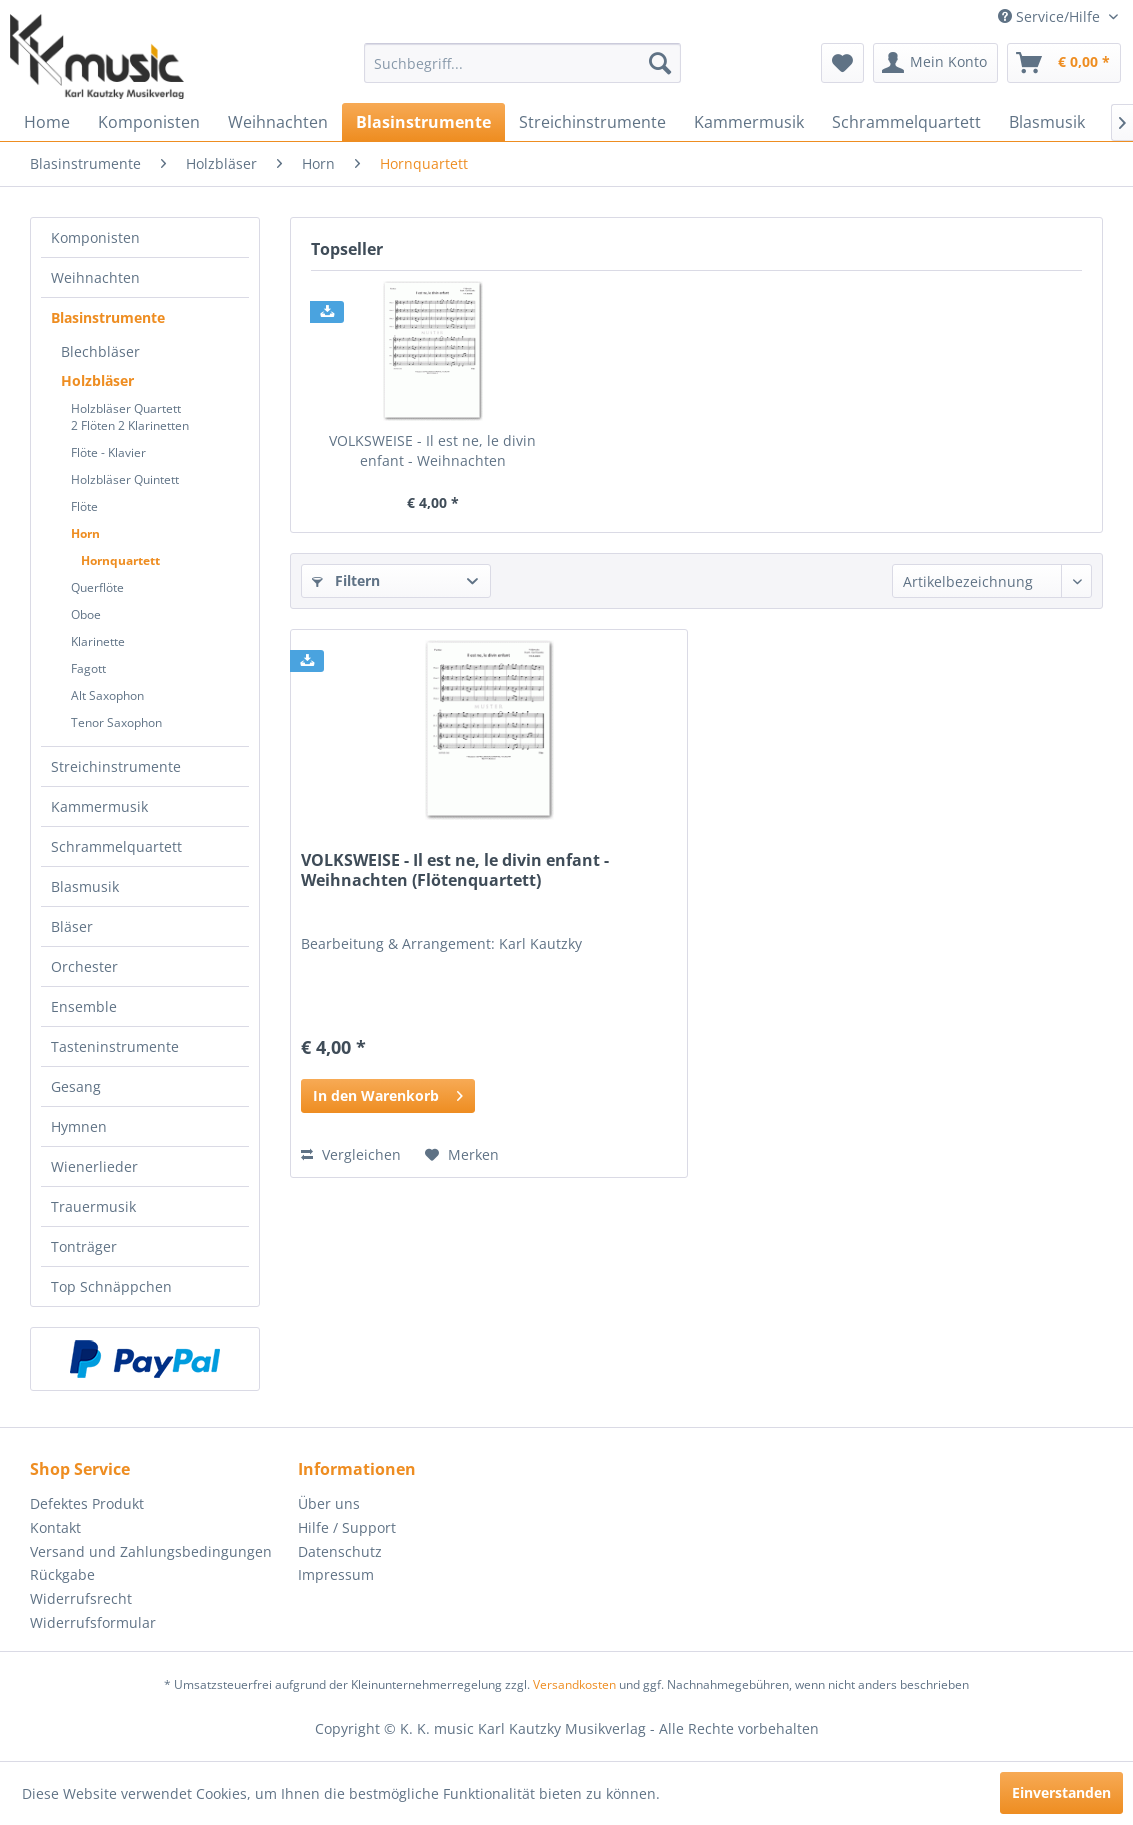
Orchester (84, 966)
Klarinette (98, 641)
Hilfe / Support (347, 1527)
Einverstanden (1061, 1792)
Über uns (329, 1503)
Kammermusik (99, 806)
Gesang (76, 1086)
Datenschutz (340, 1551)
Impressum (336, 1574)
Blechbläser (100, 351)
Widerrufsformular (93, 1622)
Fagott (88, 668)
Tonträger (84, 1246)
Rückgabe (62, 1574)
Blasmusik (85, 886)
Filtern (346, 580)
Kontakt (55, 1527)
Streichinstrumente (116, 766)
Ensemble (84, 1006)
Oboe (86, 614)
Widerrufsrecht (81, 1598)
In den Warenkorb (388, 1092)
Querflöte (97, 587)
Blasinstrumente (108, 317)
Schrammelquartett (116, 846)
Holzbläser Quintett (125, 479)
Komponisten (95, 237)
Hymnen (79, 1126)
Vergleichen (351, 1154)
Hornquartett (120, 560)
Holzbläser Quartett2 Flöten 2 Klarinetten (130, 417)
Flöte (84, 506)
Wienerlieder (94, 1166)
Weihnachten (95, 277)
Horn (85, 533)
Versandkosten (574, 1684)
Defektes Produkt (87, 1503)
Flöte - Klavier (108, 452)
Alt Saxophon (107, 695)
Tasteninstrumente (115, 1046)
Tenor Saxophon (116, 722)
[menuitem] (522, 63)
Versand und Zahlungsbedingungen (151, 1551)
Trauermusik (93, 1206)
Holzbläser (97, 380)
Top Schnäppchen (111, 1286)
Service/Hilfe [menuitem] (1051, 16)
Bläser (72, 926)
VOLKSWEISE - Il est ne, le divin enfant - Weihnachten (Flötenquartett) (432, 451)
